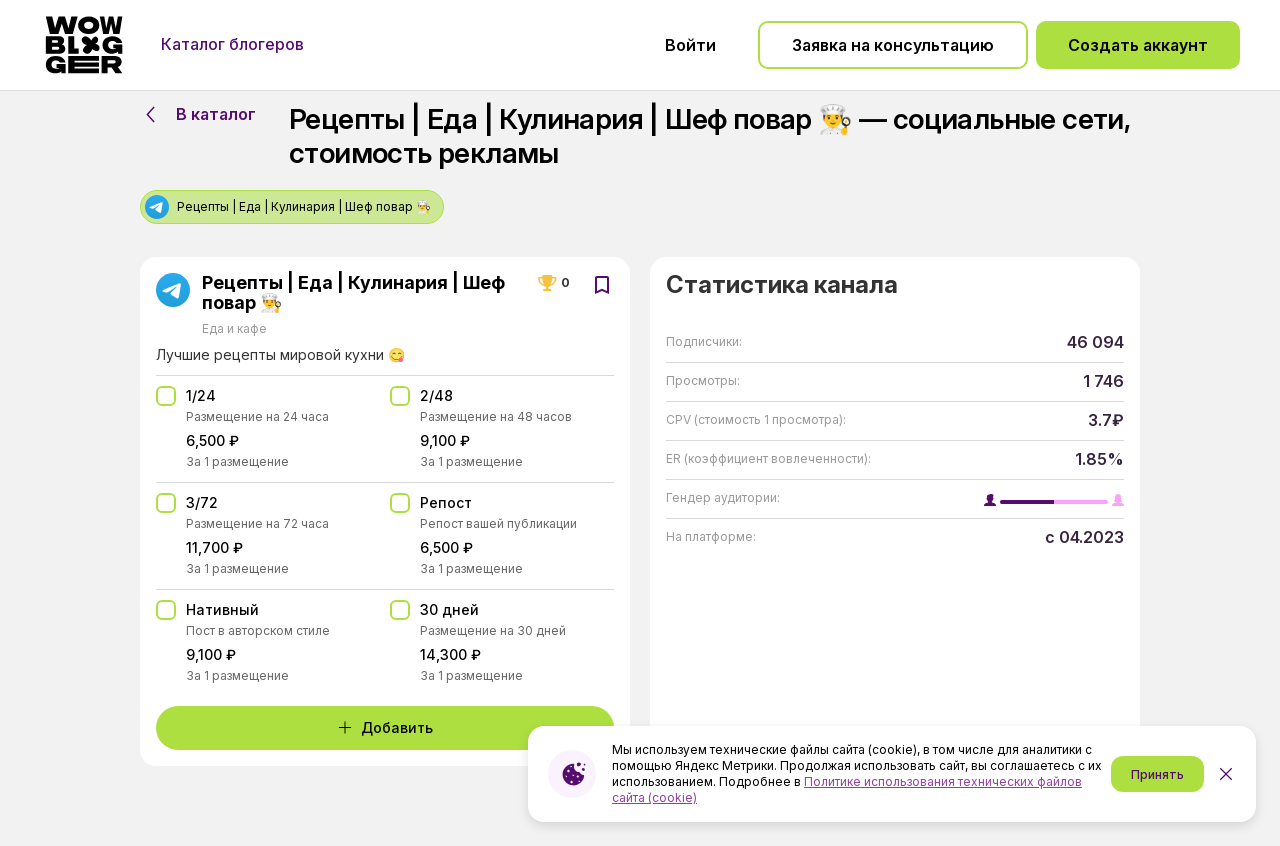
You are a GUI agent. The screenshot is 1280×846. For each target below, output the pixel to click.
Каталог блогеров (232, 44)
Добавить (385, 727)
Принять (1157, 774)
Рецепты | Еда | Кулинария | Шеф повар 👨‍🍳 (353, 293)
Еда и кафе (234, 328)
